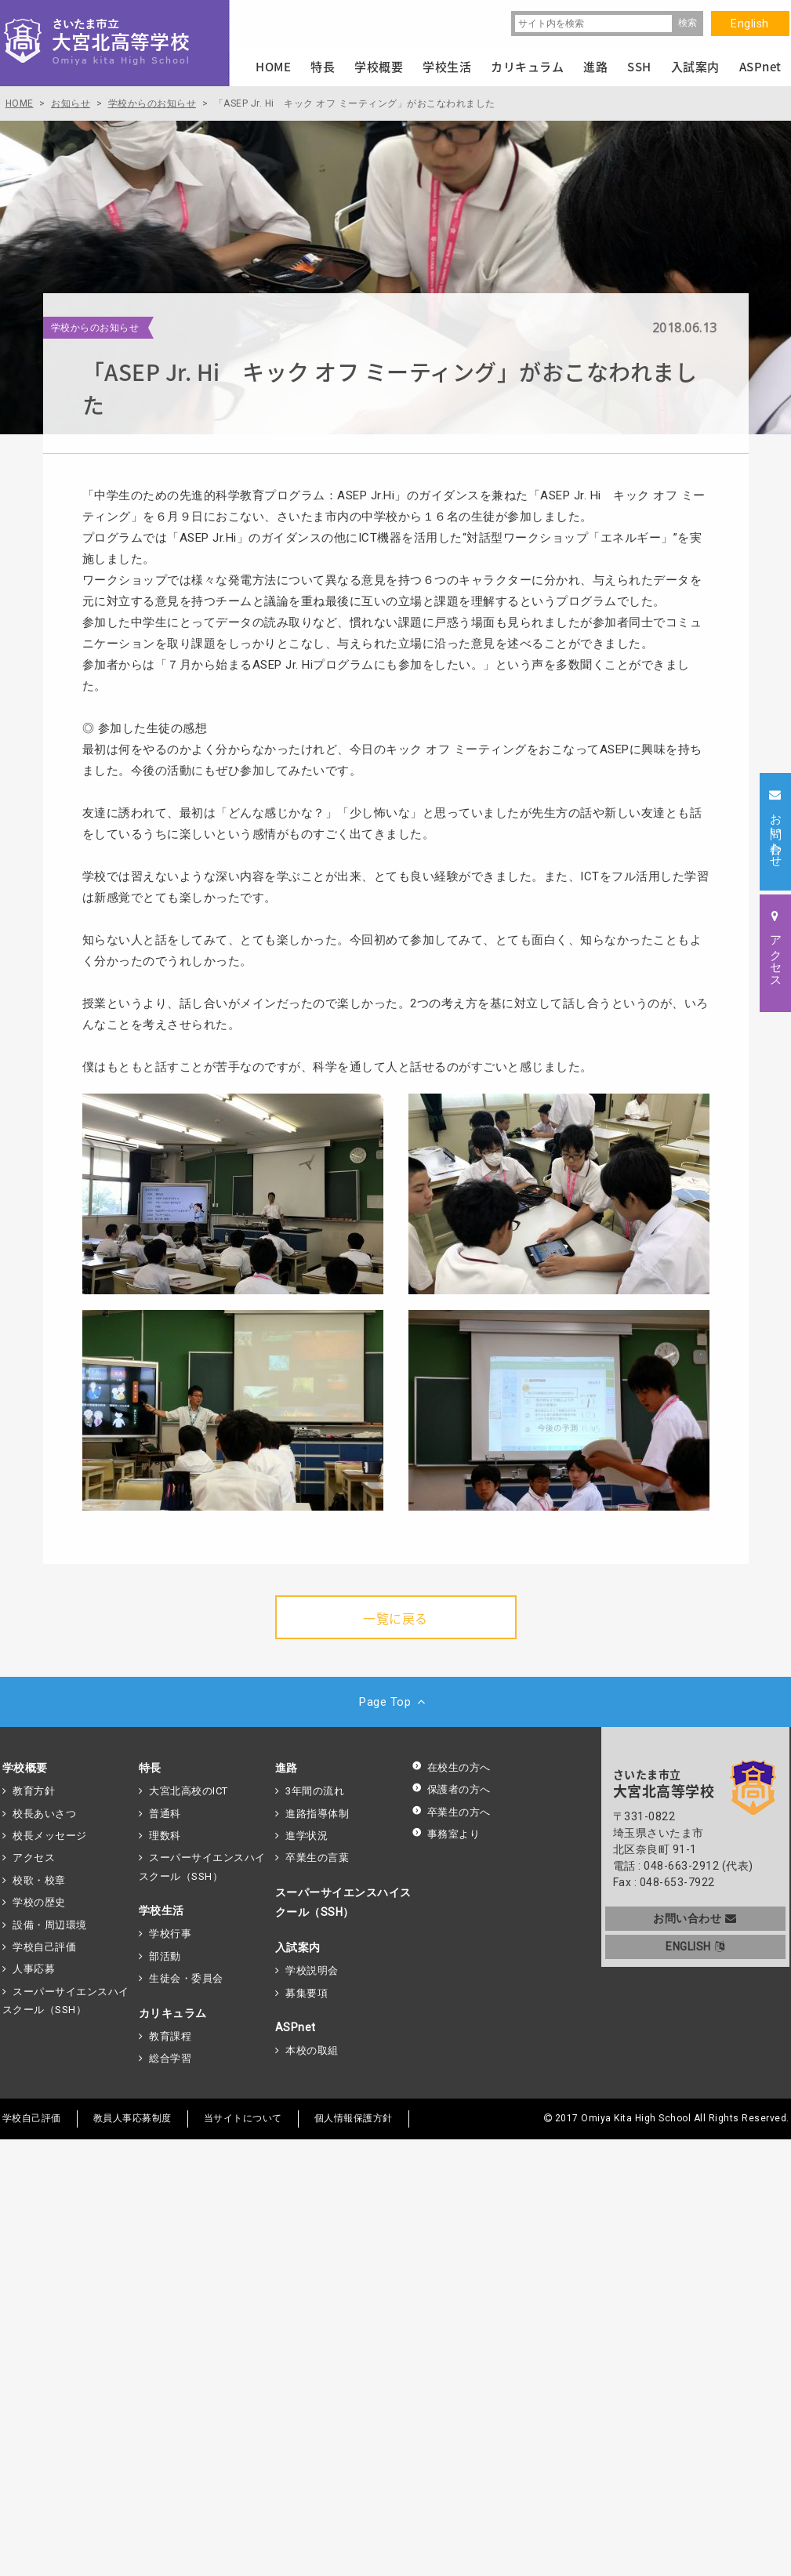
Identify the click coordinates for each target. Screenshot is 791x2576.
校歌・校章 (39, 1880)
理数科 (165, 1835)
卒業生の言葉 (317, 1857)
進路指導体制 (317, 1814)
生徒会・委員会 (186, 1978)
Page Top (395, 1702)
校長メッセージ (50, 1835)
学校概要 (25, 1767)
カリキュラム (173, 2013)
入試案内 (298, 1947)
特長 (150, 1767)
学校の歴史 (39, 1902)
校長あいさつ (44, 1814)
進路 (286, 1767)
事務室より (446, 1834)
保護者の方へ (451, 1789)
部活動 (165, 1956)
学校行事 (170, 1933)
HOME (273, 66)
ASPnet (295, 2027)
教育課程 (170, 2036)
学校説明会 (312, 1970)
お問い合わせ (695, 1918)
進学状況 (306, 1835)
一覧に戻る (395, 1618)
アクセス (34, 1857)
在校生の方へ (451, 1767)
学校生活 (161, 1910)
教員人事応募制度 (132, 2118)
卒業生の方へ (451, 1812)
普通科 (165, 1814)
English (750, 23)
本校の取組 (312, 2050)
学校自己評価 (44, 1947)
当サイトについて (243, 2118)
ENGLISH (695, 1946)
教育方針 (34, 1791)
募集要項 (306, 1993)
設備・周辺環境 (50, 1925)
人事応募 (34, 1969)
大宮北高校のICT (188, 1791)
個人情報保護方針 (353, 2118)
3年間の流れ (314, 1791)
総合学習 (170, 2058)
